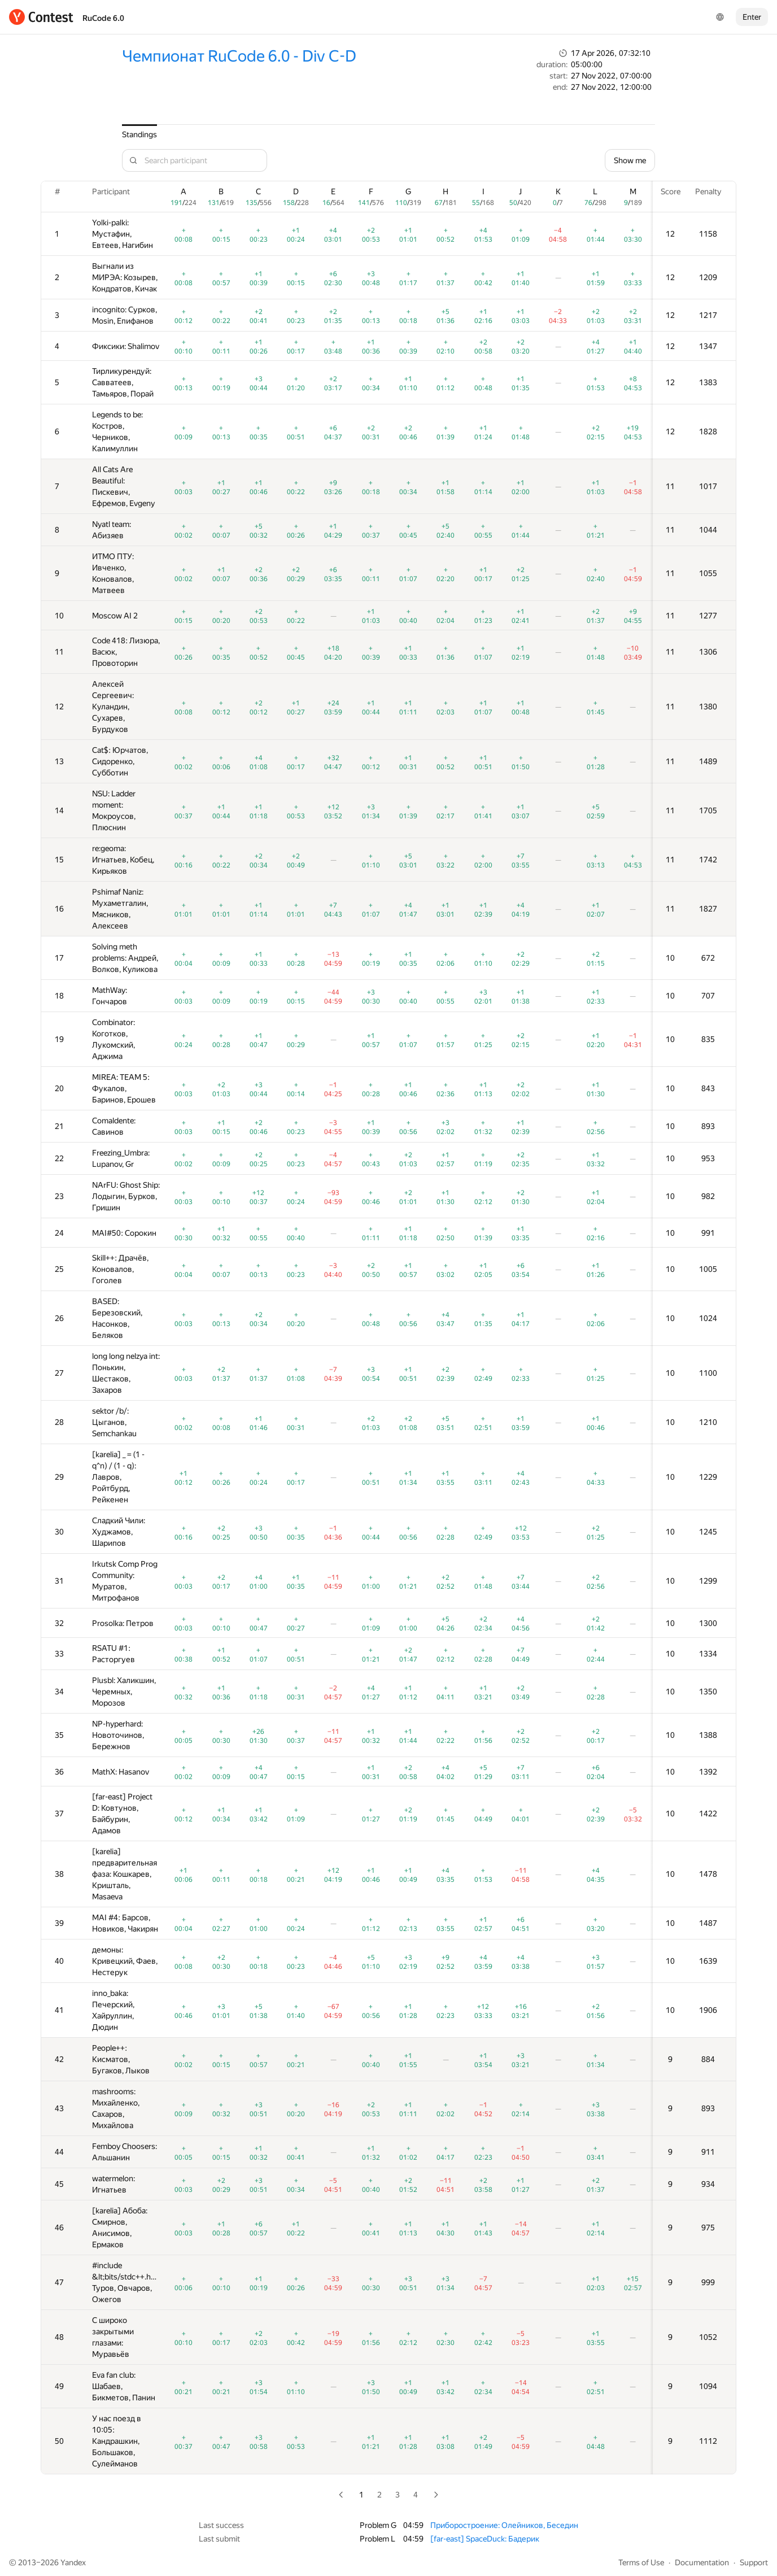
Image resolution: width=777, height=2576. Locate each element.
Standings (139, 134)
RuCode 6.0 (103, 18)
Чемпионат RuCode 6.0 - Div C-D (239, 56)
